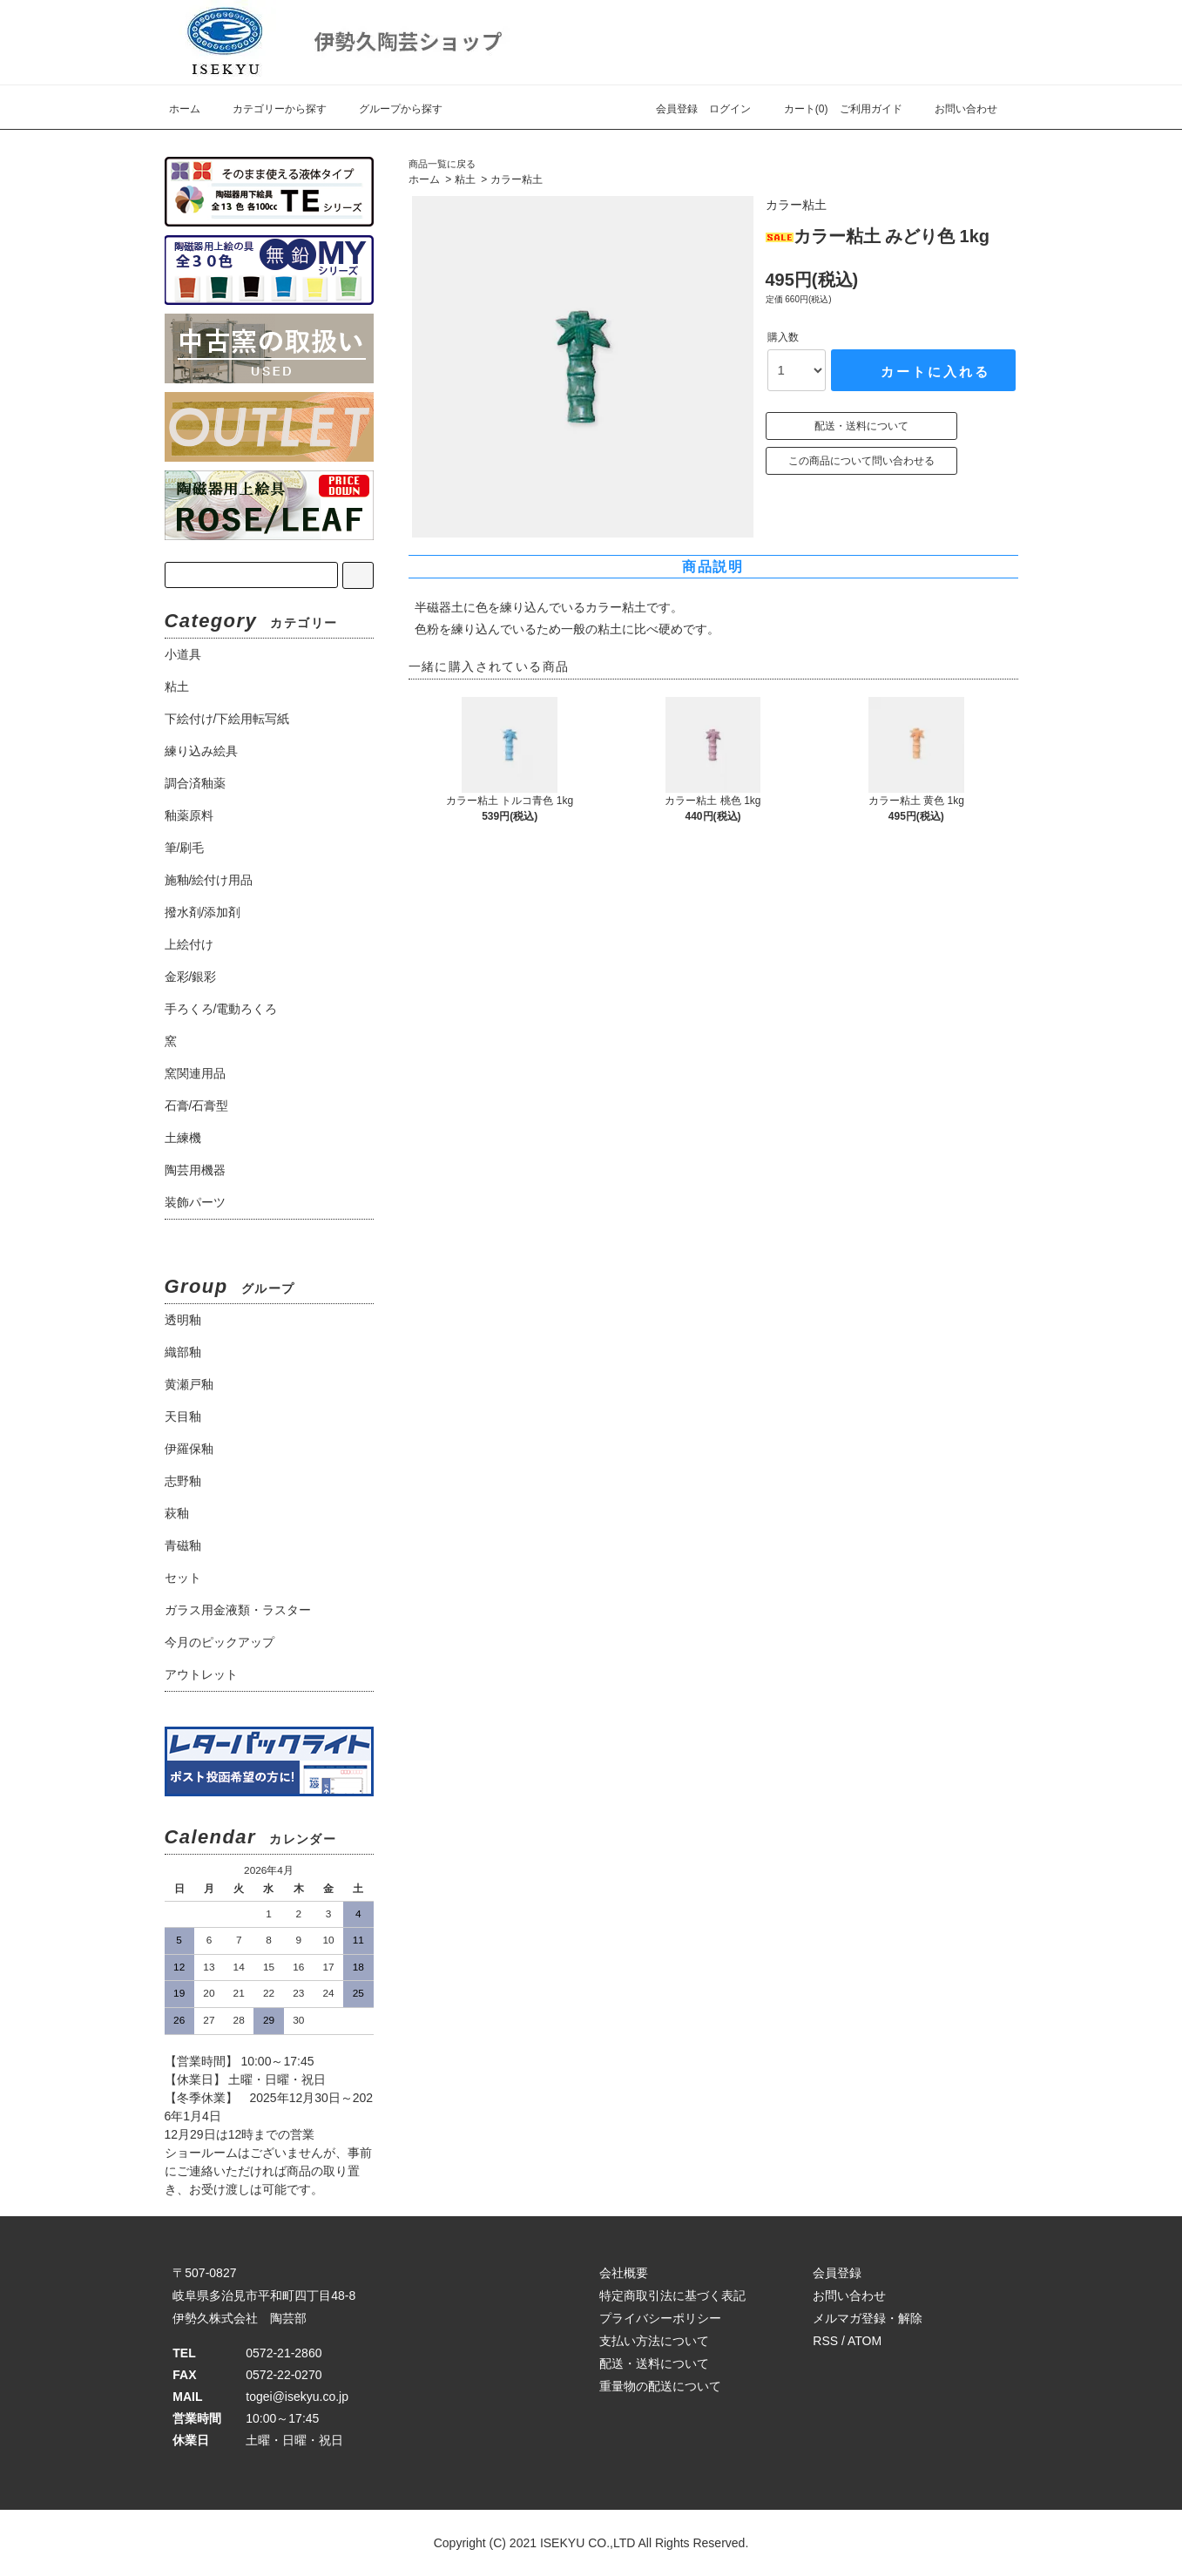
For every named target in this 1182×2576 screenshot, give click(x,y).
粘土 (465, 179)
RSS (825, 2341)
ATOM (864, 2341)
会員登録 (677, 109)
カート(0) (795, 109)
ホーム (184, 109)
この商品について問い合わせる (861, 461)
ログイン (730, 109)
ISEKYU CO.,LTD (587, 2543)
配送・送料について (861, 426)
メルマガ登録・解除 (867, 2318)
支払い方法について (654, 2341)
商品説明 (712, 566)
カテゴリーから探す (269, 109)
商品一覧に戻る (442, 164)
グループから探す (390, 109)
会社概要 (623, 2273)
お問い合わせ (955, 109)
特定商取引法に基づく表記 (672, 2295)
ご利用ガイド (871, 109)
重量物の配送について (660, 2386)
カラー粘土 (516, 179)
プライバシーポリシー (660, 2318)
